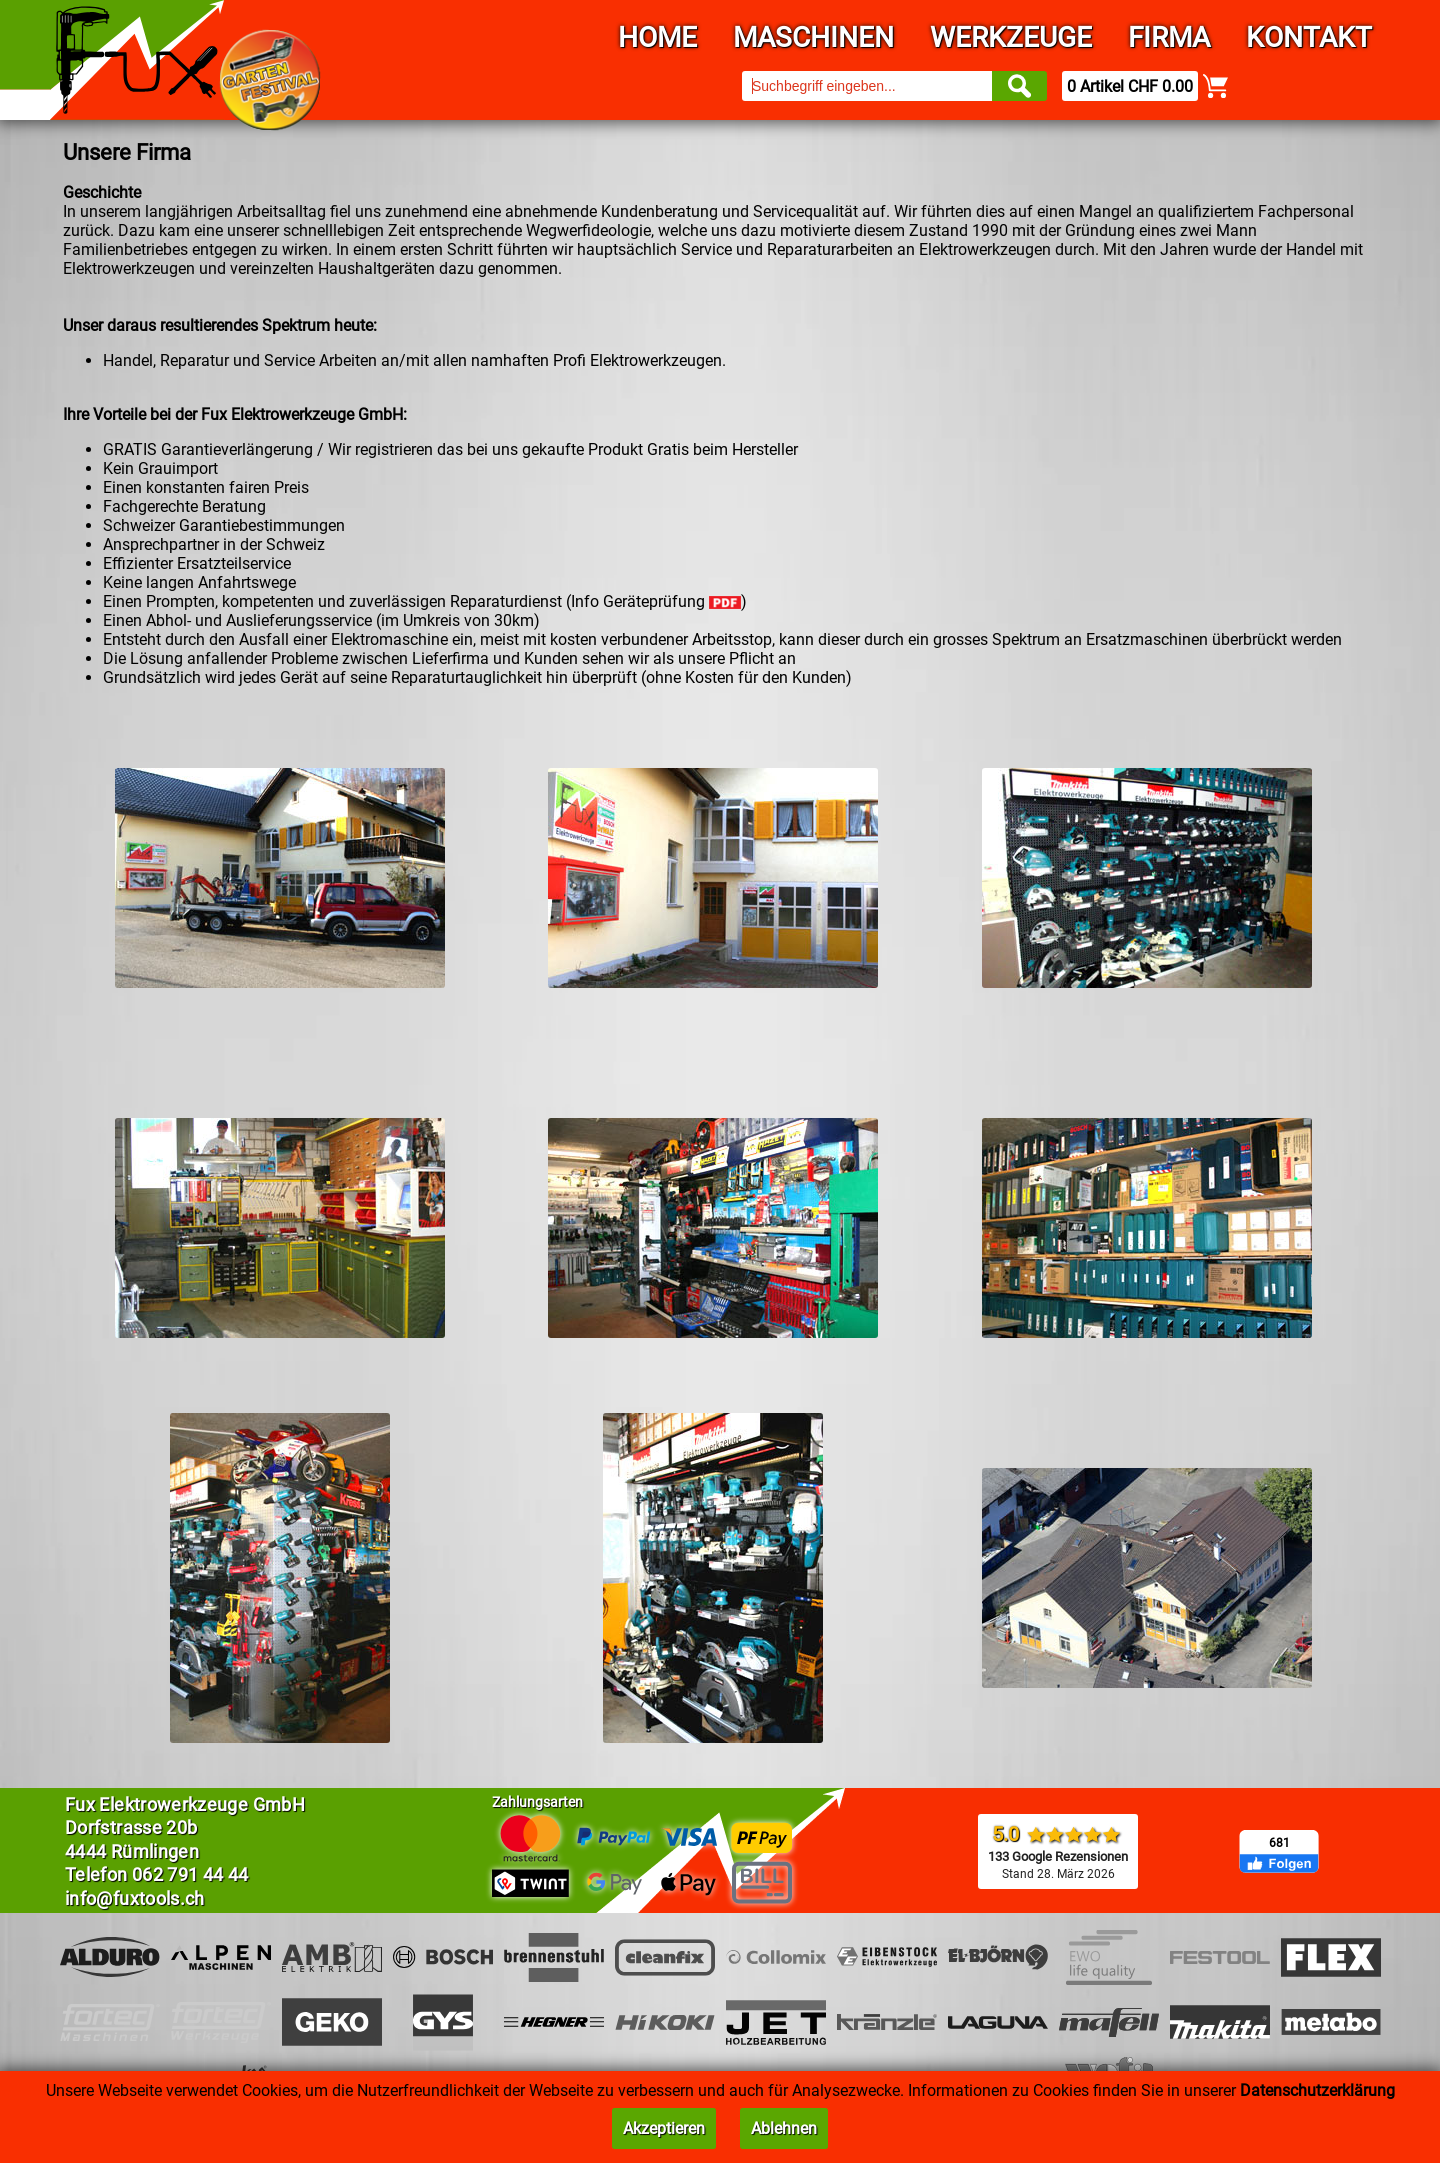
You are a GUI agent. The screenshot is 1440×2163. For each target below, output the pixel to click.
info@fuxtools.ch (135, 1898)
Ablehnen (784, 2128)
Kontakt (1309, 37)
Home (657, 37)
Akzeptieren (664, 2128)
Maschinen (813, 37)
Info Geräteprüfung (656, 601)
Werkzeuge (1011, 37)
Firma (1169, 37)
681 (1279, 1843)
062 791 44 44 (190, 1874)
